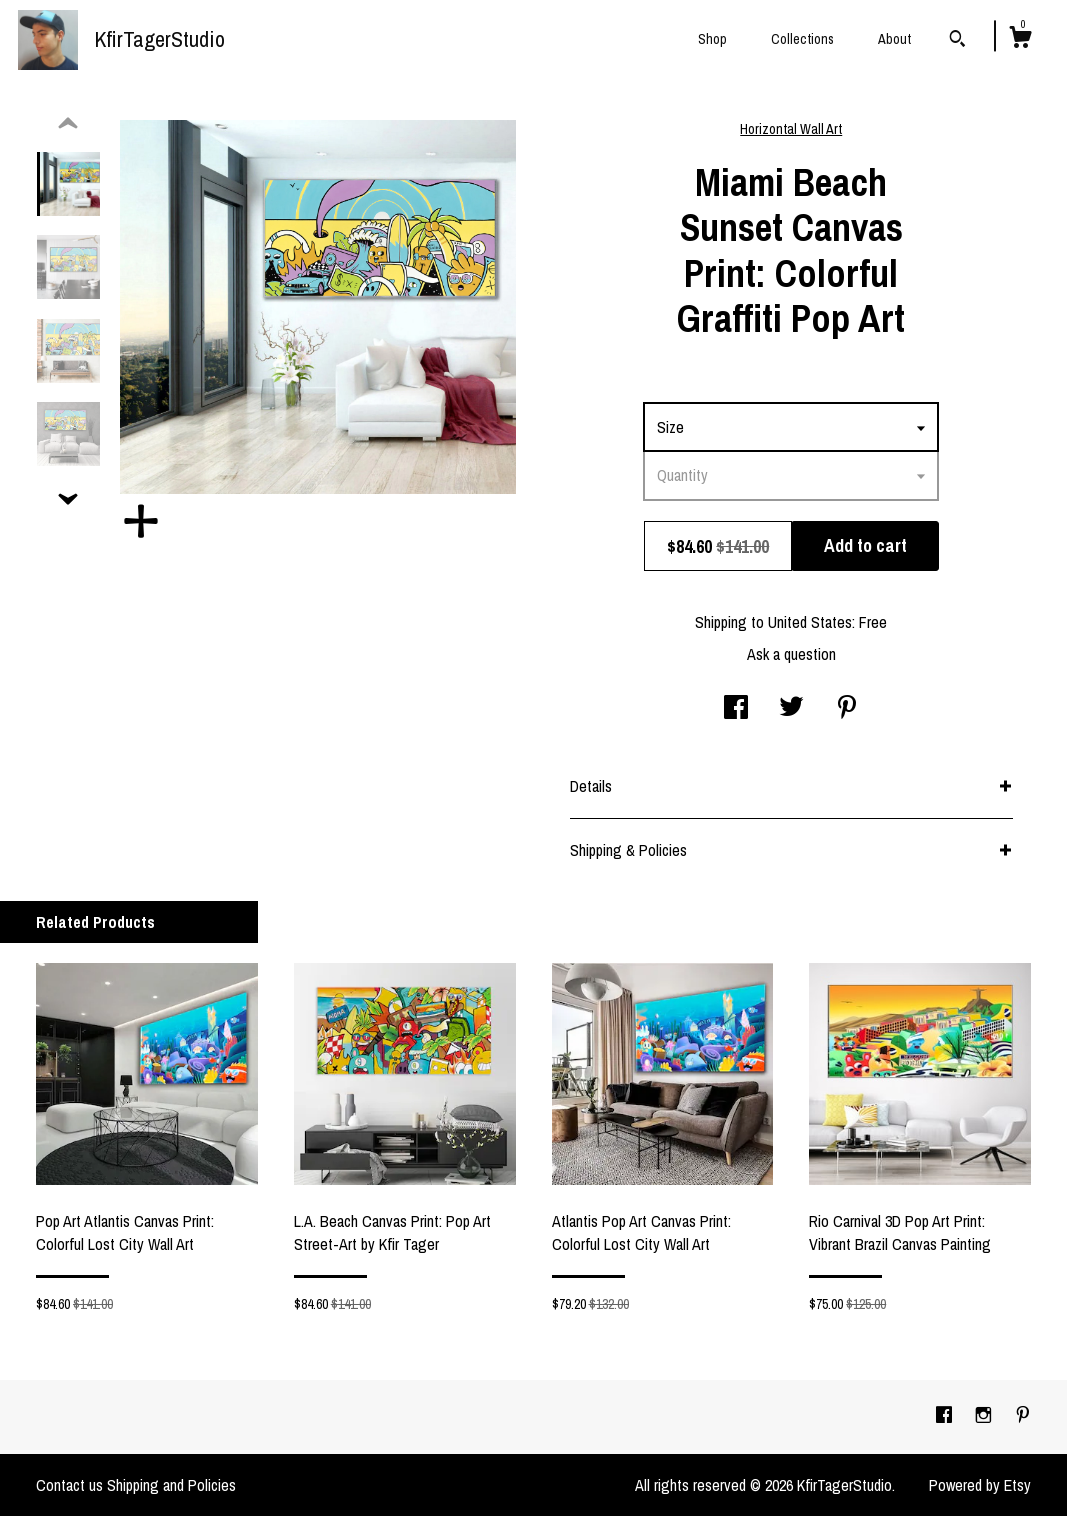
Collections (802, 39)
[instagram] (985, 1421)
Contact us (69, 1490)
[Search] (957, 41)
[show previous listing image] (68, 129)
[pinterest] (1023, 1421)
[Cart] (1020, 40)
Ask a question (791, 659)
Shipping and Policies (171, 1490)
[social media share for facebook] (736, 714)
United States (810, 627)
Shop (712, 39)
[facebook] (946, 1421)
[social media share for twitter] (791, 714)
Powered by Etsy (980, 1490)
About (894, 39)
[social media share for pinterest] (847, 714)
